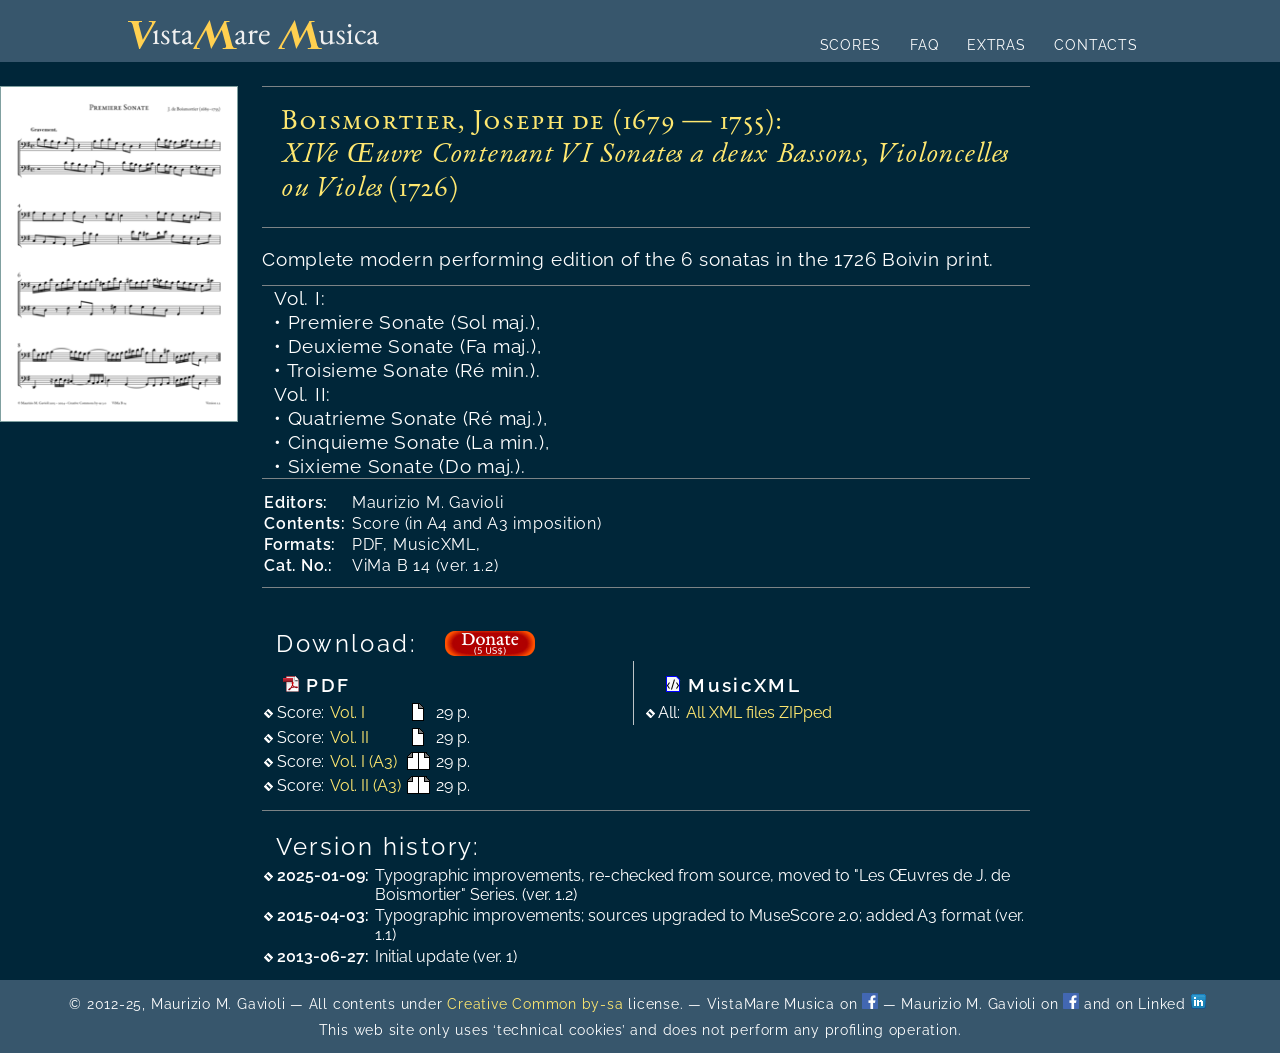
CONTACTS (1095, 45)
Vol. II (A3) (365, 785)
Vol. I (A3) (363, 761)
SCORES (851, 45)
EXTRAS (996, 45)
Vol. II (349, 737)
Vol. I (347, 712)
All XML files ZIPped (759, 712)
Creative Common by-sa (535, 1003)
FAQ (924, 45)
